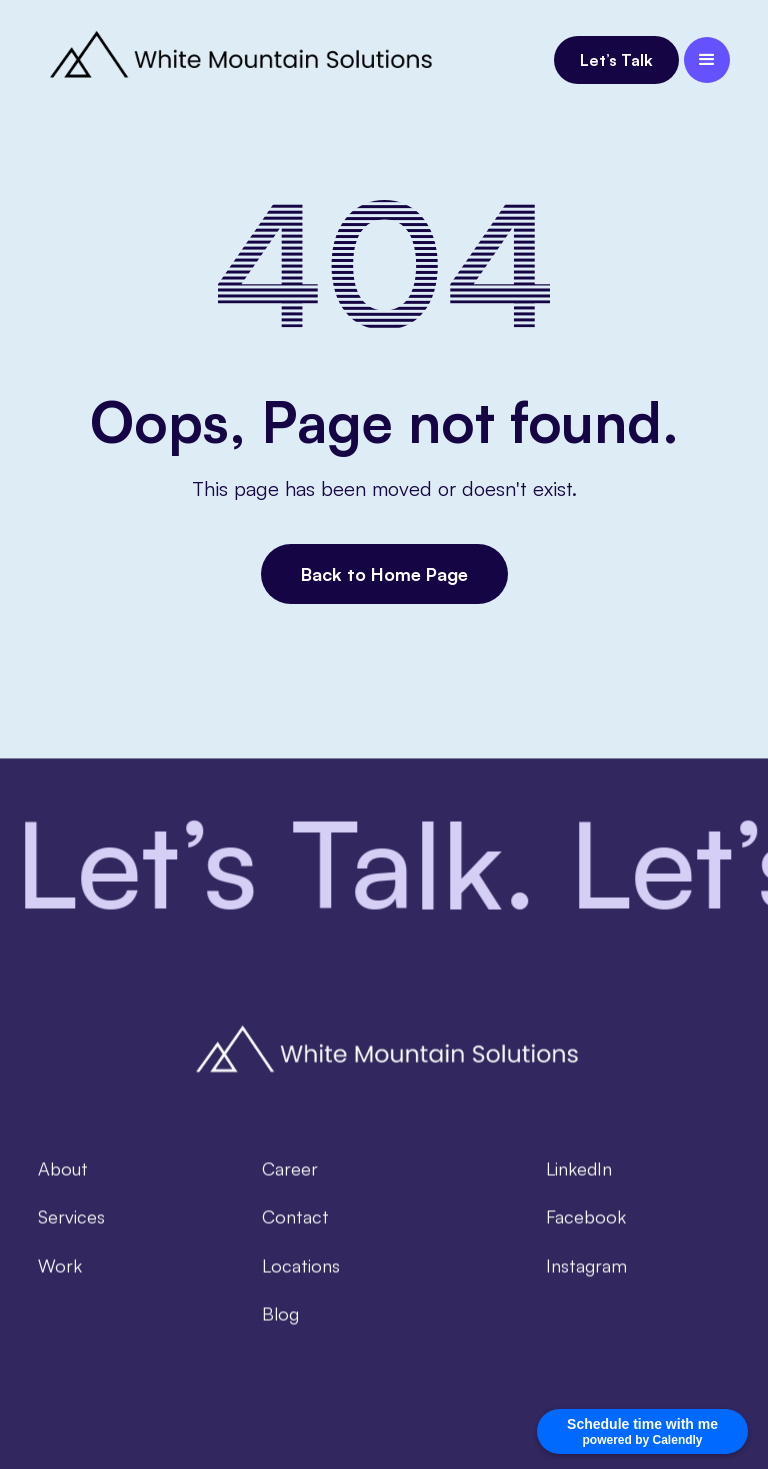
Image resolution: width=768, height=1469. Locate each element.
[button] (707, 60)
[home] (238, 60)
